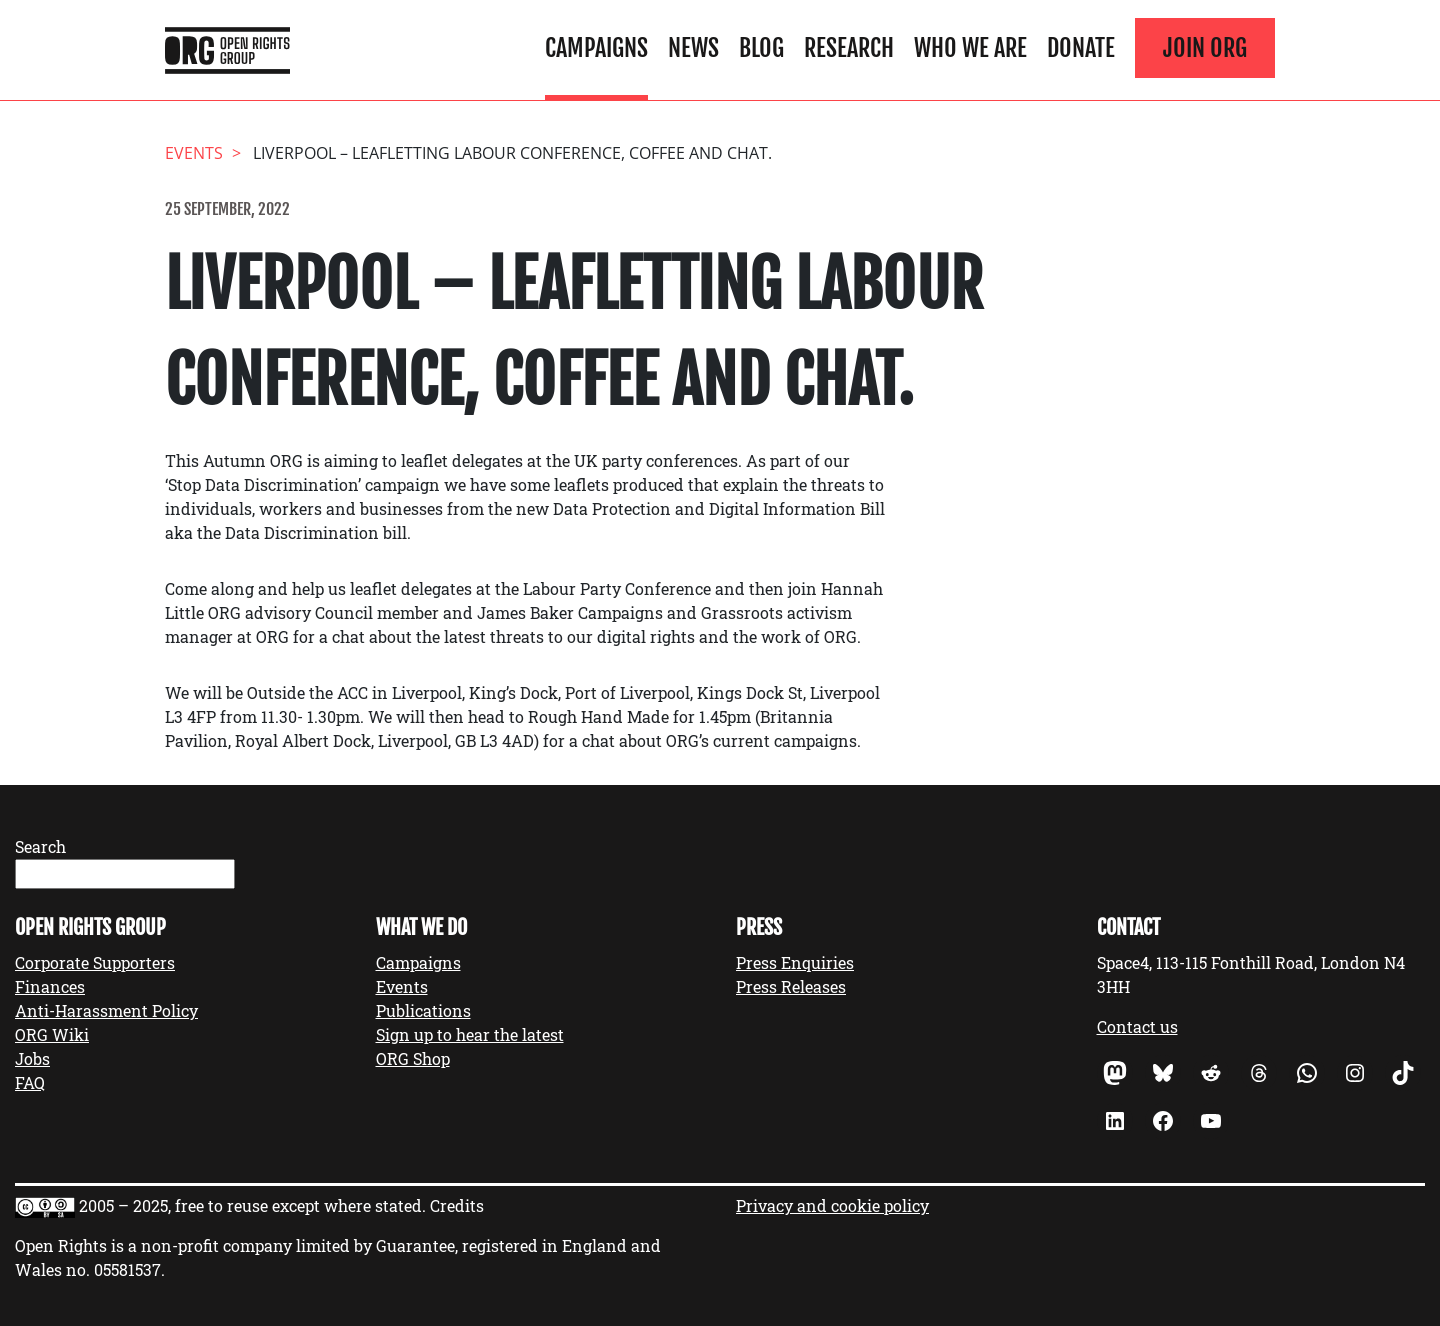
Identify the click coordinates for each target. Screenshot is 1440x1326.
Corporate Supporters (95, 962)
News (693, 48)
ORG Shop (413, 1058)
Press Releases (791, 986)
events (194, 153)
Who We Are (970, 48)
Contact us (1137, 1026)
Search (40, 846)
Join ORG (1205, 48)
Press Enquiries (795, 962)
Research (849, 48)
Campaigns (596, 48)
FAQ (30, 1082)
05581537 (127, 1269)
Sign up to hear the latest (470, 1034)
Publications (423, 1010)
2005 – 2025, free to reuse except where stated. (252, 1205)
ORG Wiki (52, 1034)
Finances (50, 986)
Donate (1081, 48)
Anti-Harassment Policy (106, 1010)
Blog (761, 48)
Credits (457, 1205)
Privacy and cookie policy (832, 1205)
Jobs (32, 1058)
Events (402, 986)
